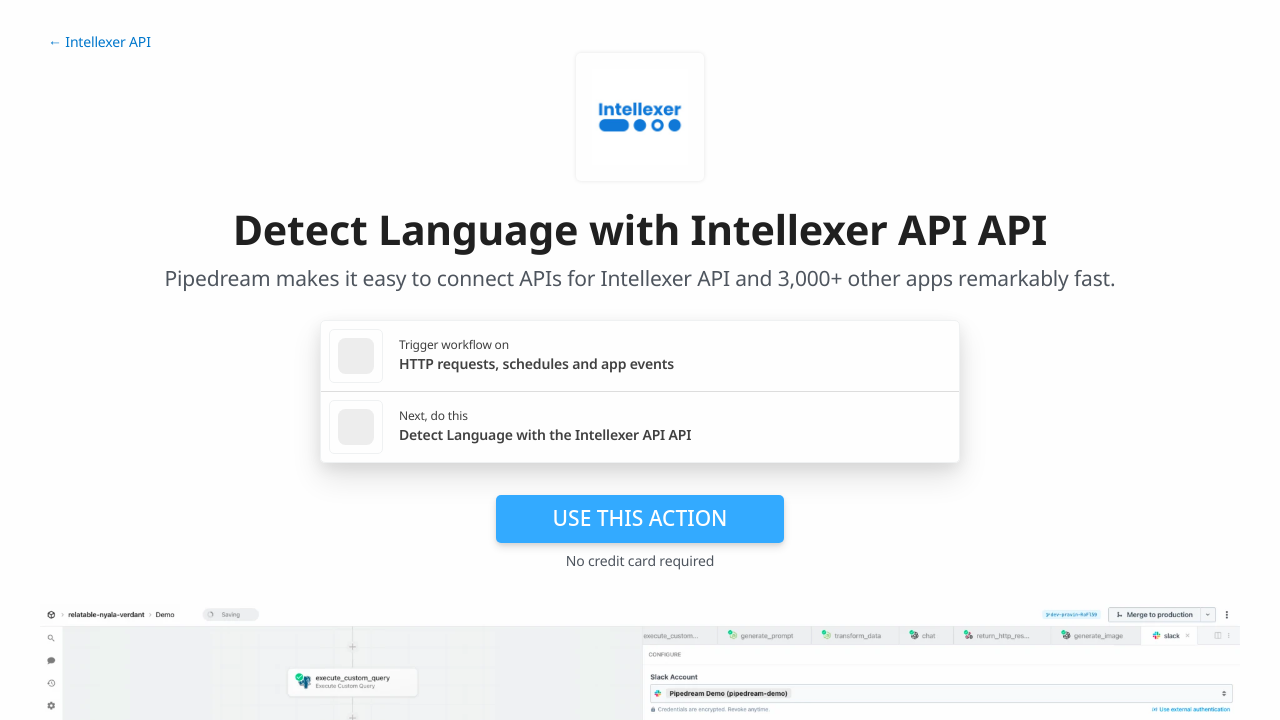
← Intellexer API (99, 42)
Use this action (640, 518)
